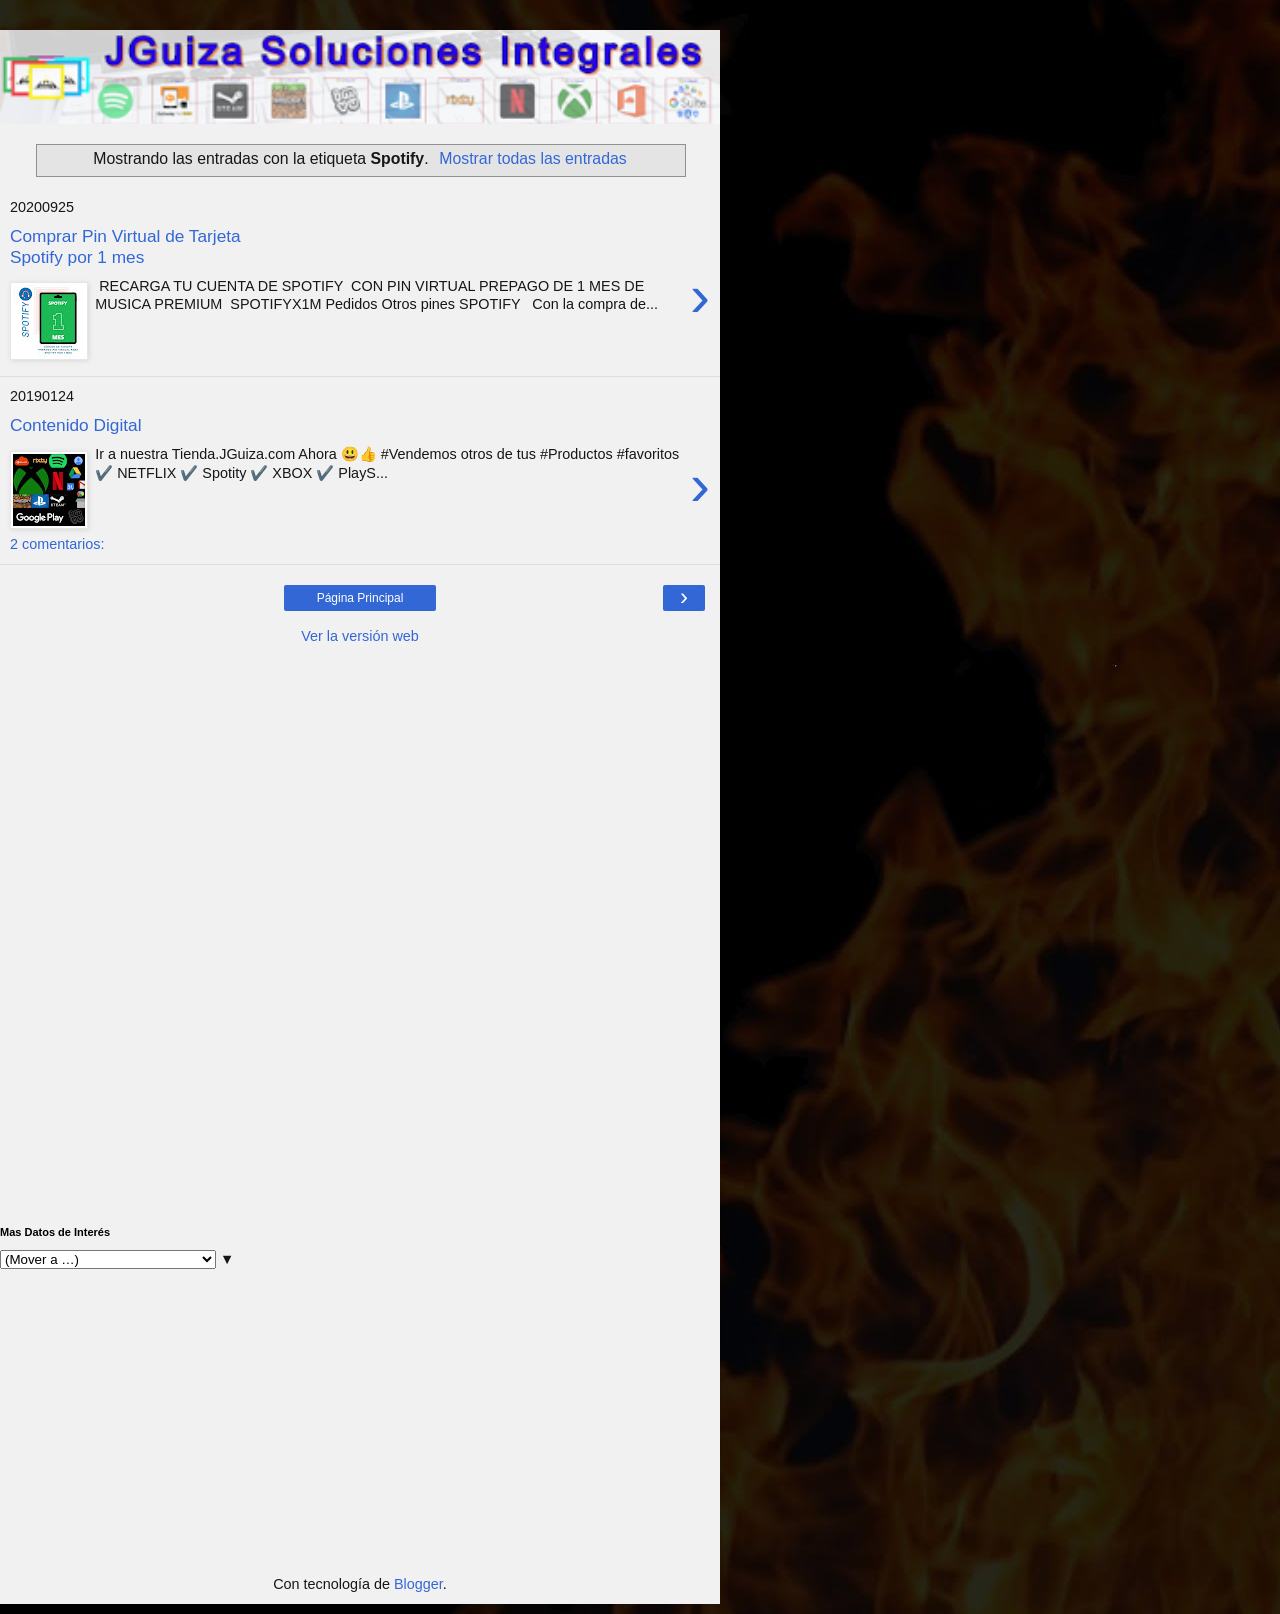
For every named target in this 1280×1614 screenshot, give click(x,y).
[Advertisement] (360, 796)
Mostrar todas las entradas (532, 158)
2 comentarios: (57, 544)
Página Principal (360, 598)
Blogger (418, 1584)
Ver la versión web (360, 636)
